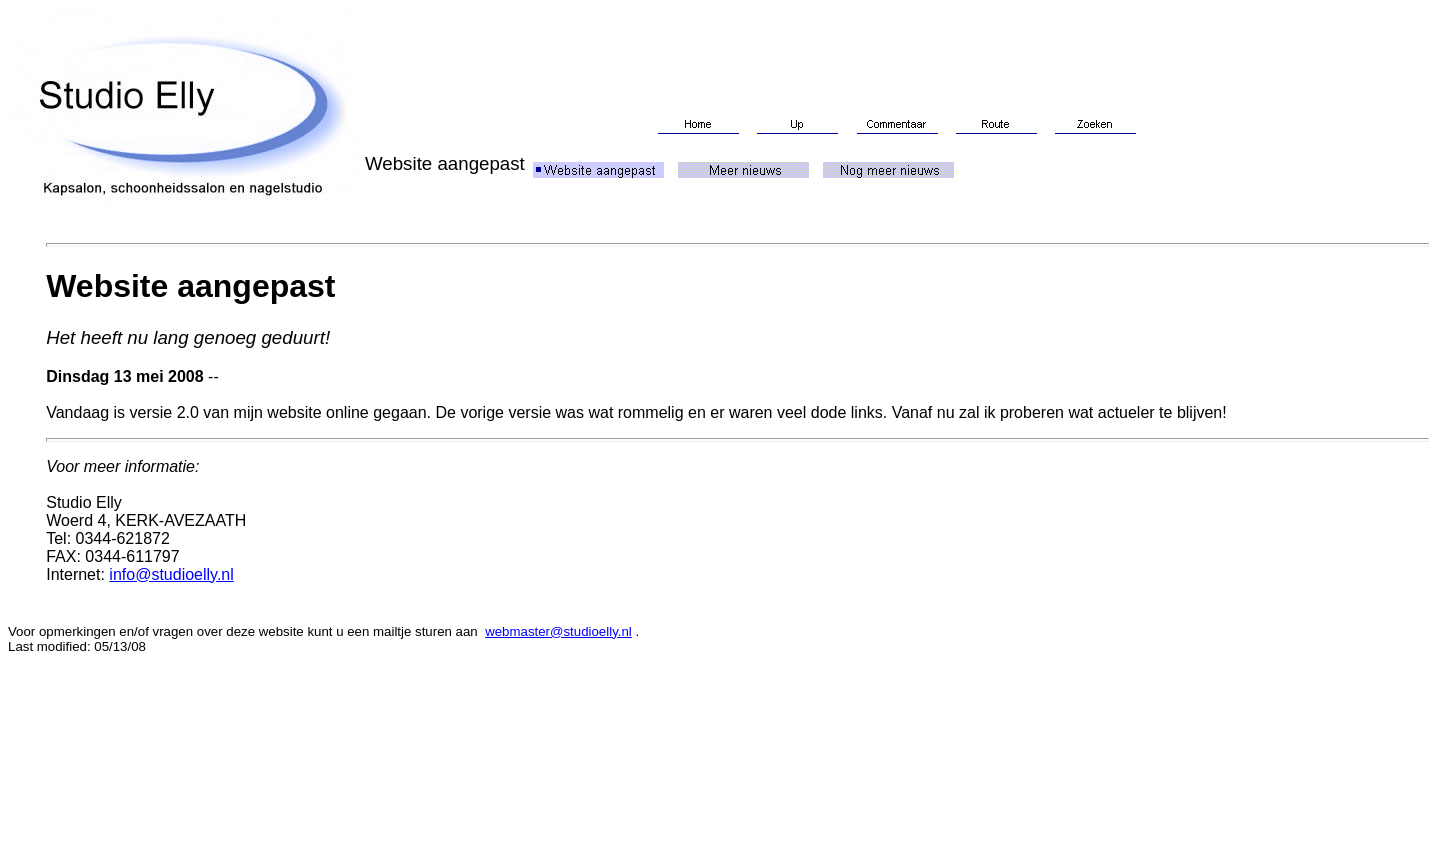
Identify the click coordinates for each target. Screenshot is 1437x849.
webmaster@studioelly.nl (558, 631)
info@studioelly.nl (171, 574)
